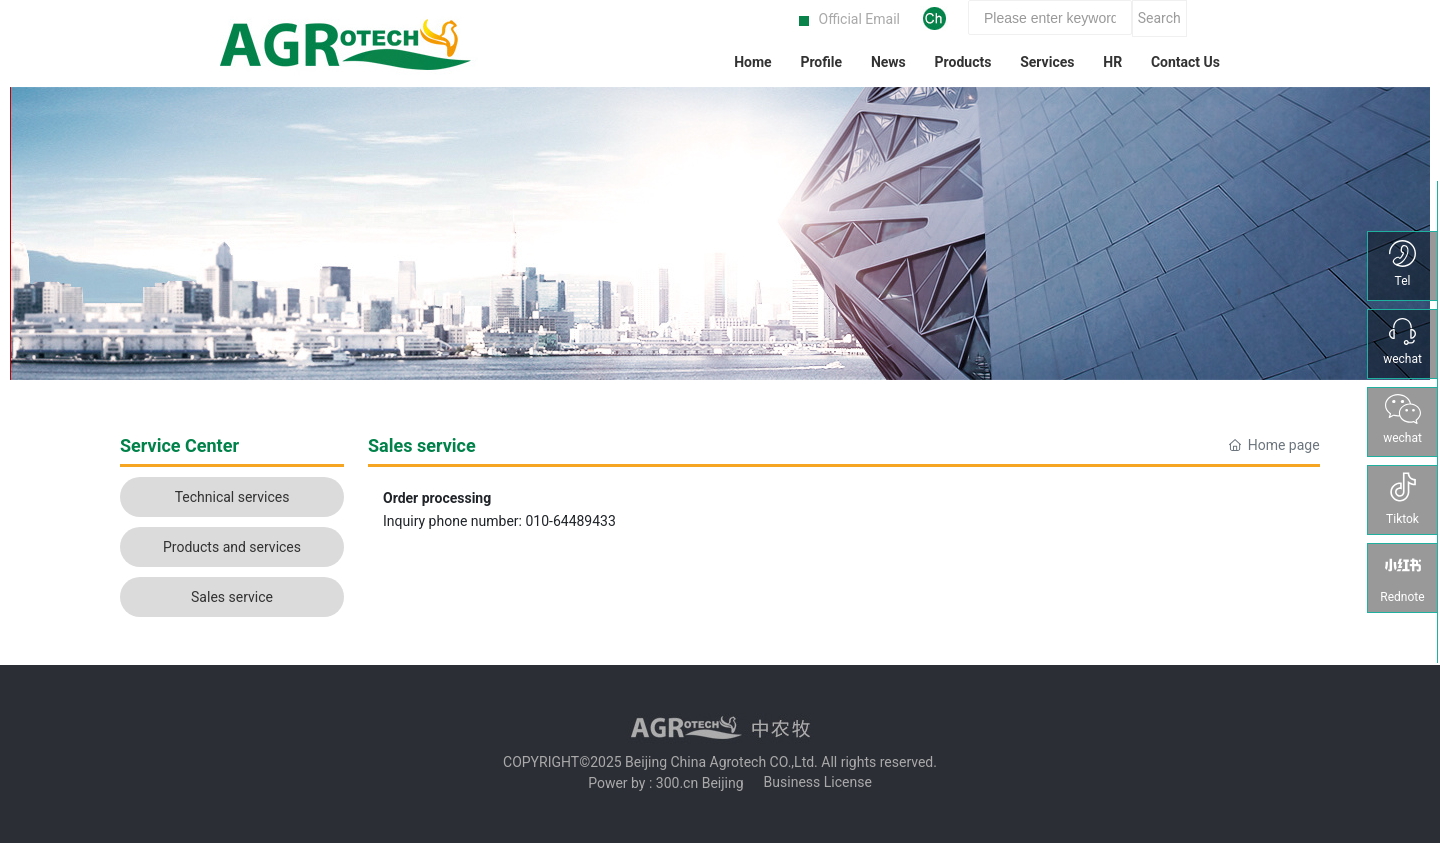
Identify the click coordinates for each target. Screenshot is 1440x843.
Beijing (723, 783)
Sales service (232, 597)
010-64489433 (570, 521)
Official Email (859, 19)
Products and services (232, 547)
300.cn (677, 783)
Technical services (232, 497)
